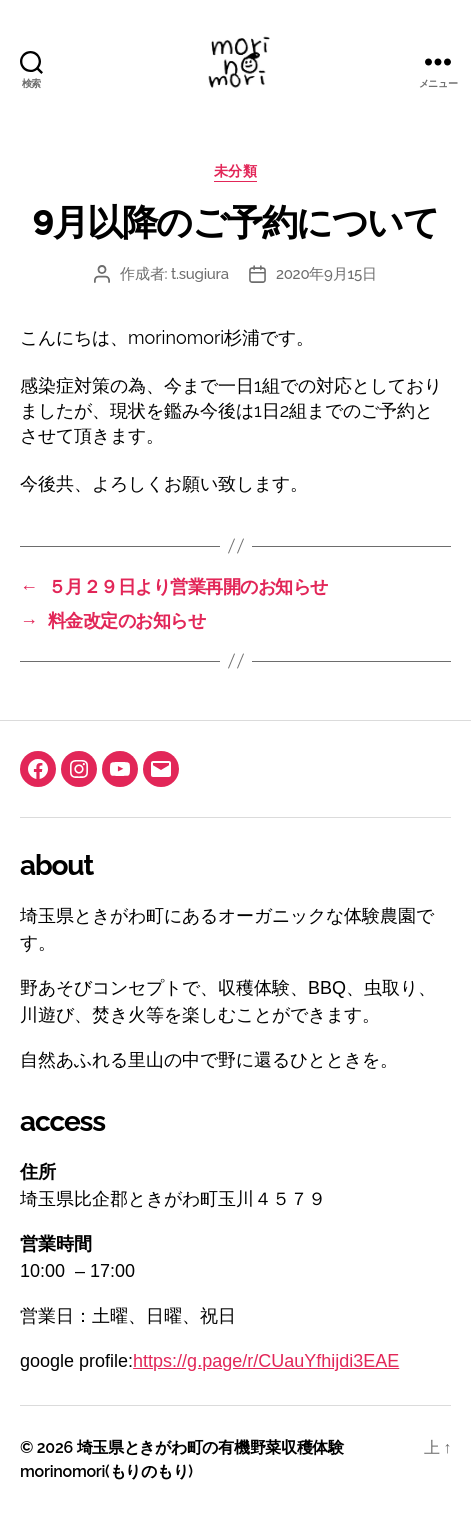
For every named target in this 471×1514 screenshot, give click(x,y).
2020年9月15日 (326, 274)
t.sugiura (200, 274)
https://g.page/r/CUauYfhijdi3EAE (266, 1361)
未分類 (236, 171)
